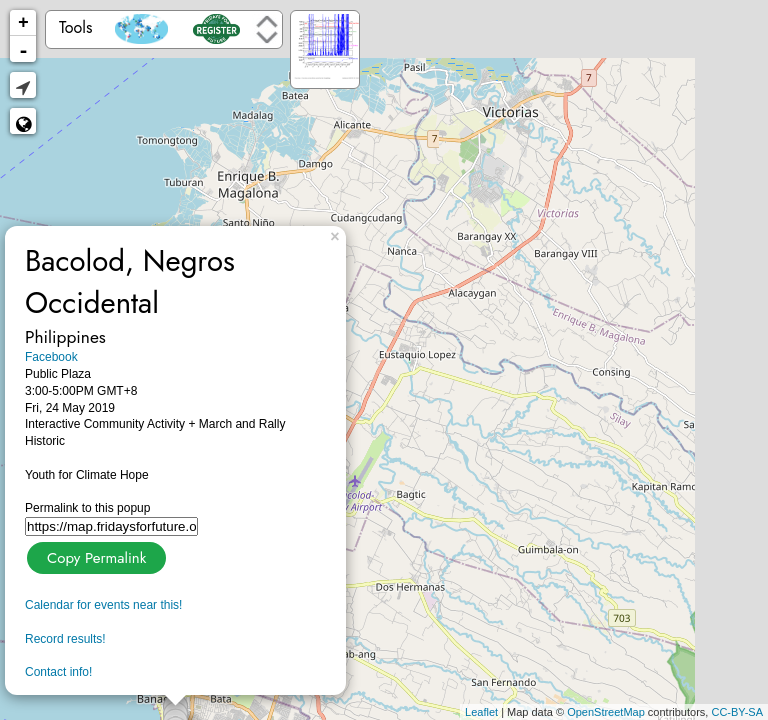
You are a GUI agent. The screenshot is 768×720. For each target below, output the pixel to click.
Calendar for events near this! (103, 605)
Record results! (65, 639)
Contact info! (58, 672)
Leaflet (481, 712)
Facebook (51, 357)
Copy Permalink (94, 555)
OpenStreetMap (606, 712)
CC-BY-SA (737, 712)
